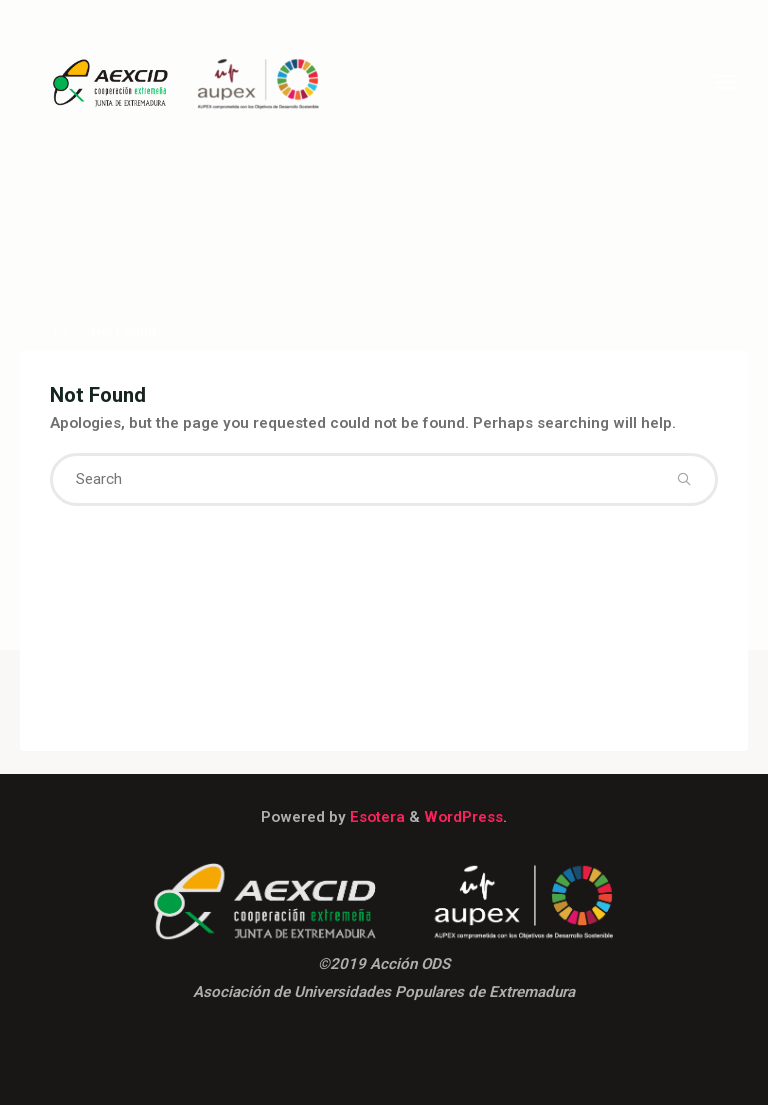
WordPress (463, 817)
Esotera (375, 817)
